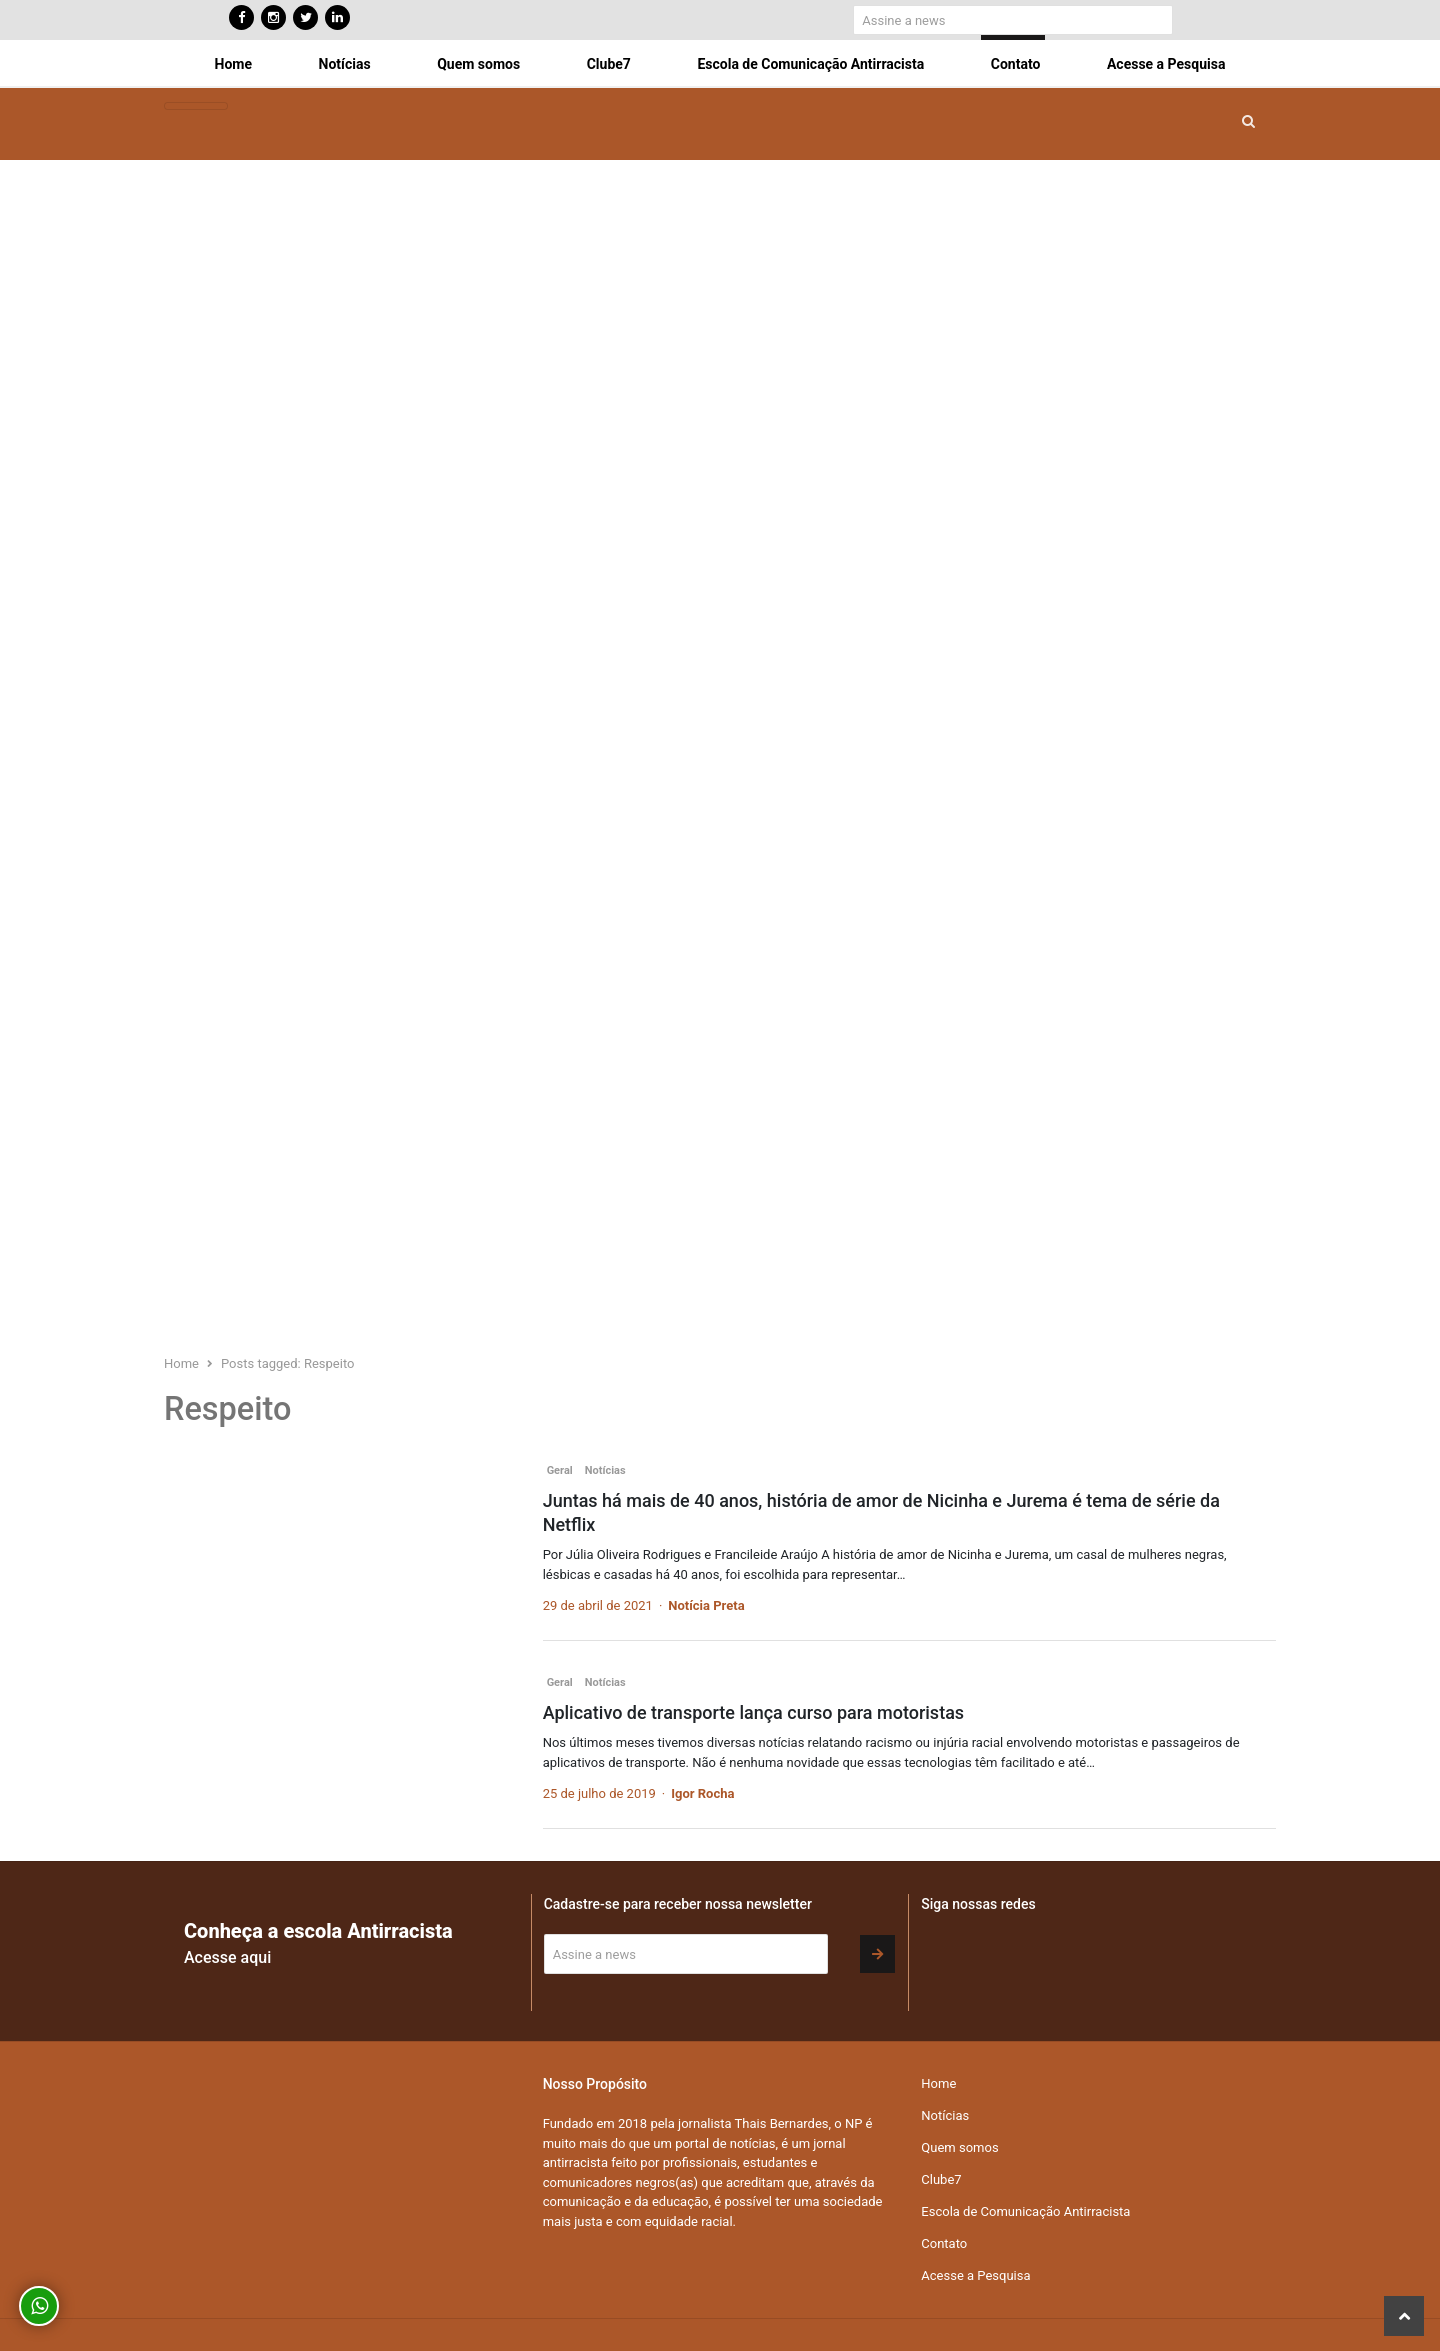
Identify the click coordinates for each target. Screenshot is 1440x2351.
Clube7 (609, 64)
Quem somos (478, 64)
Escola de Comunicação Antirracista (810, 64)
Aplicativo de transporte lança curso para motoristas (753, 1712)
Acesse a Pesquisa (1166, 64)
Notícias (345, 64)
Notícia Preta (706, 1605)
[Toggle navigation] (196, 106)
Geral (560, 1470)
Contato (1016, 64)
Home (233, 64)
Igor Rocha (702, 1793)
